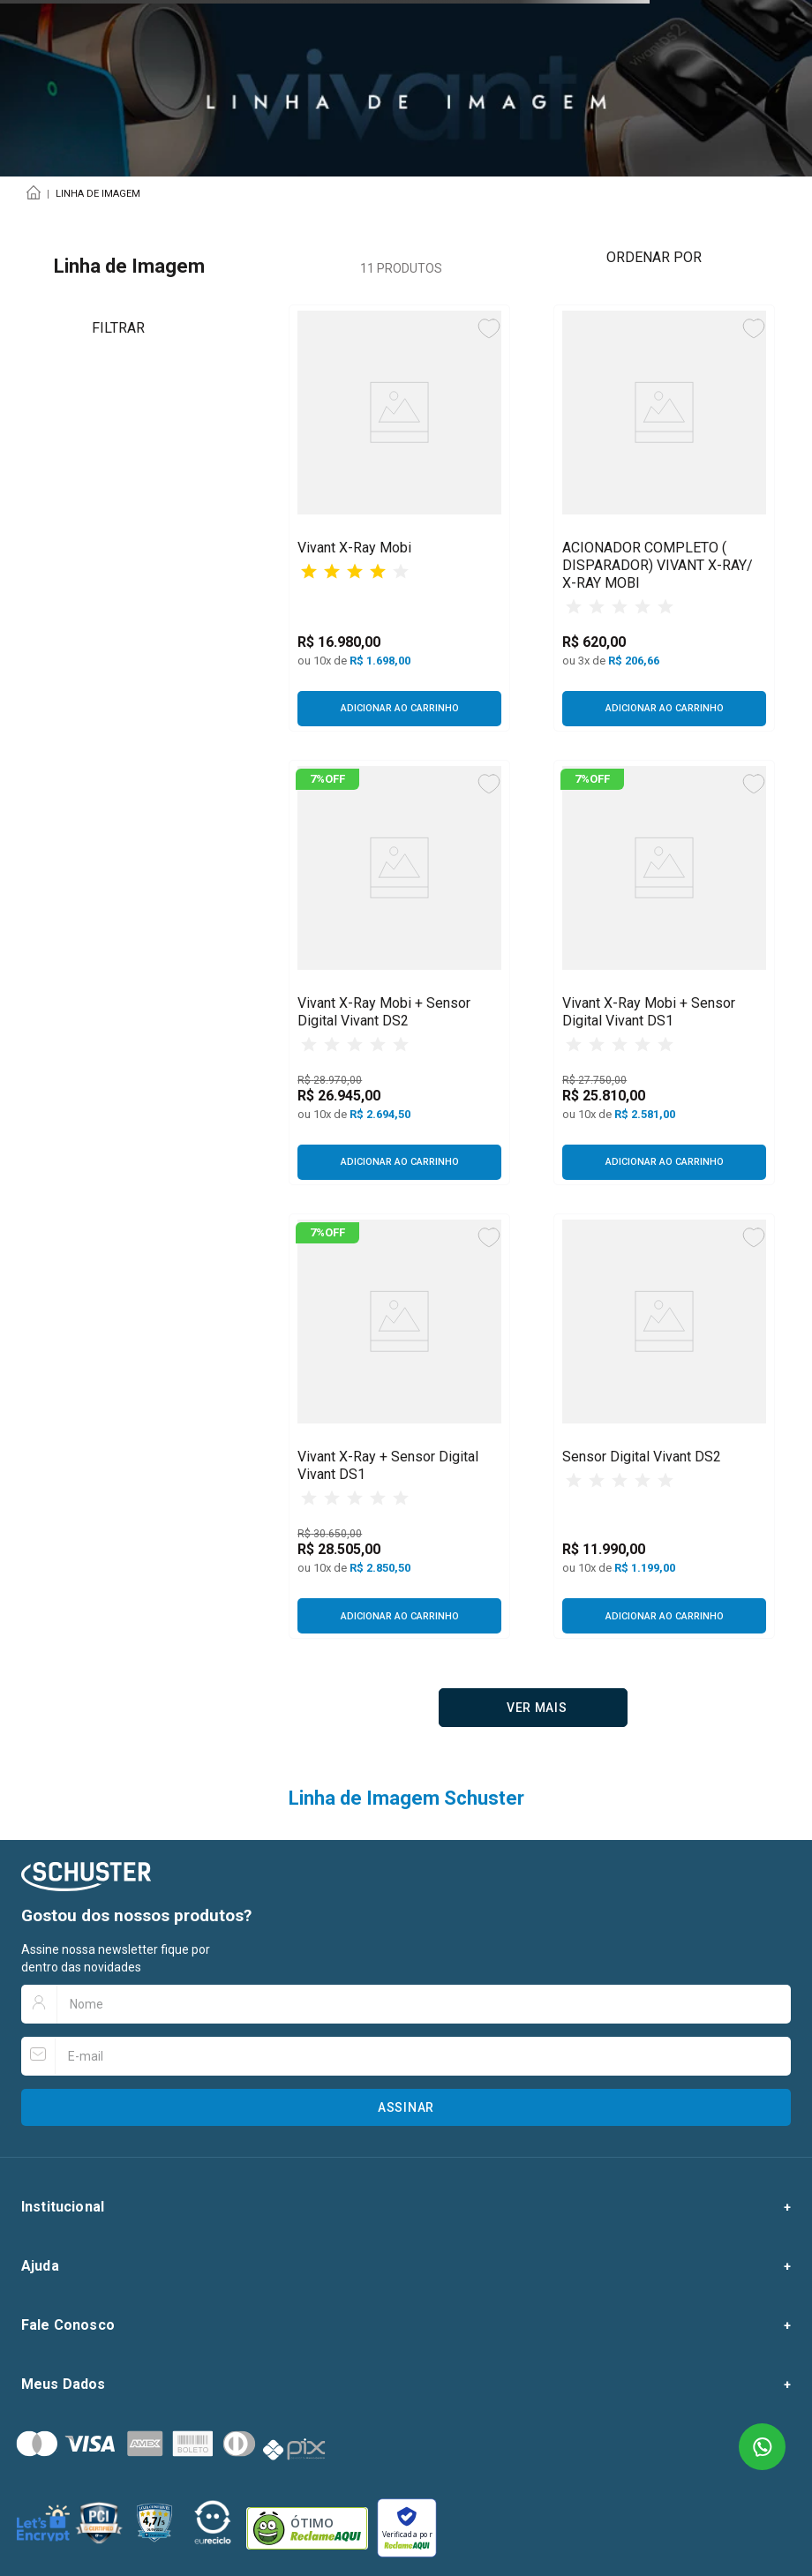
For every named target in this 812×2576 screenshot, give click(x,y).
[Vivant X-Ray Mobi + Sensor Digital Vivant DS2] (399, 973)
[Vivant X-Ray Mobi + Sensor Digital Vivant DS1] (664, 973)
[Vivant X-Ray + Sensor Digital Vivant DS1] (399, 1426)
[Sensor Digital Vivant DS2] (664, 1426)
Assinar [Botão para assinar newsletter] (406, 2107)
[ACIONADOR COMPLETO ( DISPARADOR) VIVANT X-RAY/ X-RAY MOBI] (664, 518)
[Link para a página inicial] (37, 193)
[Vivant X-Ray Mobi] (399, 518)
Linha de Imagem (98, 193)
